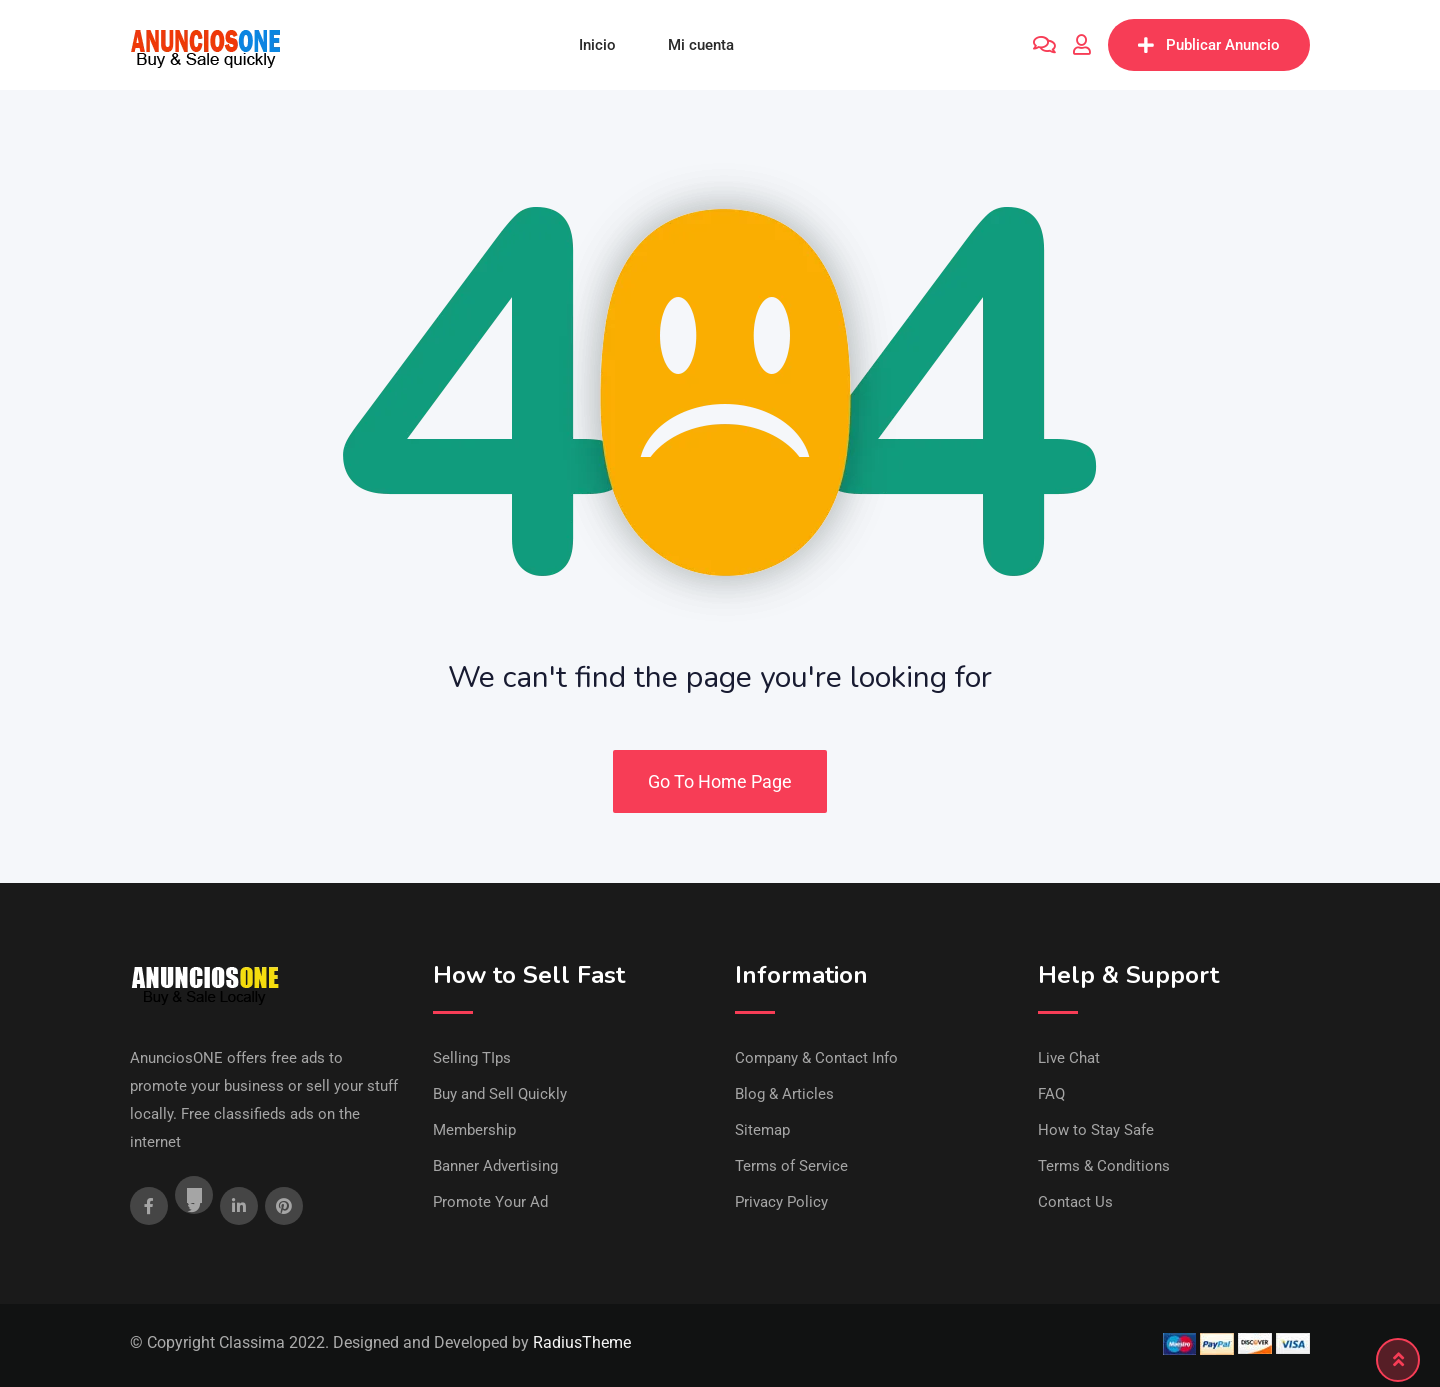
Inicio (597, 45)
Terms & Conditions (1104, 1166)
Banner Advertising (495, 1166)
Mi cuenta (701, 45)
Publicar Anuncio (1209, 45)
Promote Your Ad (490, 1202)
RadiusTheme (582, 1342)
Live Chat (1069, 1058)
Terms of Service (791, 1166)
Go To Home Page (720, 781)
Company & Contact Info (816, 1058)
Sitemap (762, 1130)
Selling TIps (472, 1058)
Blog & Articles (784, 1094)
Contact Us (1075, 1202)
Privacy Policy (781, 1202)
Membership (474, 1130)
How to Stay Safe (1096, 1130)
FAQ (1051, 1094)
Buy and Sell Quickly (500, 1094)
